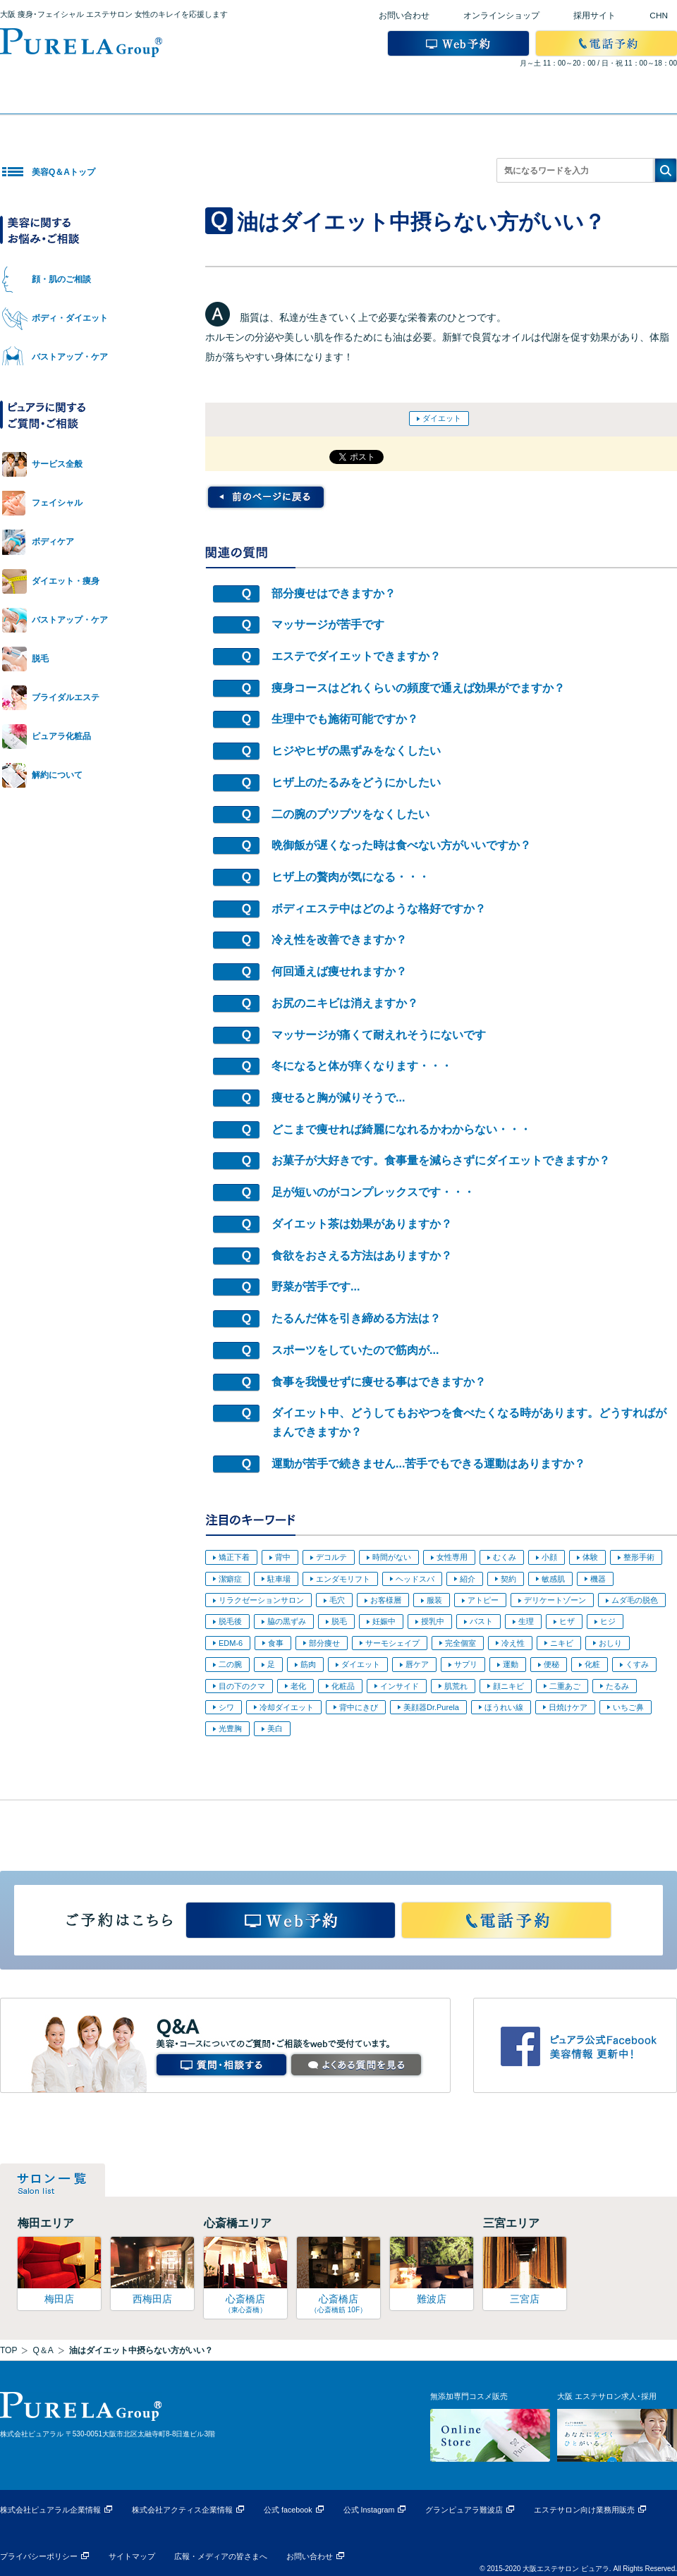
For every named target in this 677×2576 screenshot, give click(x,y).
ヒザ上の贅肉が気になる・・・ (350, 877)
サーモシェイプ (392, 1643)
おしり (610, 1643)
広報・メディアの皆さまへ (220, 2556)
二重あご (564, 1686)
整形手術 (638, 1557)
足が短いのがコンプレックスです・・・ (373, 1192)
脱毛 (339, 1621)
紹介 (467, 1579)
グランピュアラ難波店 (464, 2509)
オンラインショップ (501, 15)
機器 (598, 1579)
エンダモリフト (343, 1579)
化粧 (592, 1664)
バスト (481, 1621)
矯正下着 (234, 1557)
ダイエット (441, 418)
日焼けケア (568, 1707)
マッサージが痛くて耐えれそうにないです (379, 1035)
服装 (434, 1600)
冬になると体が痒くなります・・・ (362, 1066)
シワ (226, 1707)
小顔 (549, 1557)
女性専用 (452, 1557)
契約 (508, 1579)
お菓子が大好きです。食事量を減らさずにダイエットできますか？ (441, 1160)
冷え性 (513, 1643)
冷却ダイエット (287, 1707)
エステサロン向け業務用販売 (584, 2509)
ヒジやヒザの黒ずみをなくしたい (356, 751)
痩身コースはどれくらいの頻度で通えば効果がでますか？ (418, 688)
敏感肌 (553, 1579)
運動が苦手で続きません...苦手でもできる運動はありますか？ (428, 1464)
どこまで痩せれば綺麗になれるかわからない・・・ (401, 1129)
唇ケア (417, 1664)
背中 (283, 1557)
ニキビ (561, 1643)
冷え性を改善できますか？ (339, 940)
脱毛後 (230, 1621)
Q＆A (42, 2350)
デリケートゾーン (555, 1600)
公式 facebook (288, 2509)
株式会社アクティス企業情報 (182, 2509)
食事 (275, 1643)
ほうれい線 (503, 1707)
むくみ (504, 1557)
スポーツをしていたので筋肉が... (355, 1350)
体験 (590, 1557)
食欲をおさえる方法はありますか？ (362, 1256)
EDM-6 (231, 1643)
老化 (298, 1686)
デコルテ (331, 1557)
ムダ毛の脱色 (634, 1600)
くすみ (637, 1664)
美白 (275, 1728)
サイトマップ (132, 2556)
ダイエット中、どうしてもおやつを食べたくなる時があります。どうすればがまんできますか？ (469, 1422)
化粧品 (343, 1686)
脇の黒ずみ (286, 1621)
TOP (8, 2350)
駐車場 (279, 1579)
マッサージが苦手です (328, 624)
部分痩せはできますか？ (334, 593)
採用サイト (594, 15)
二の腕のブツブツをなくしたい (350, 814)
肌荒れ (456, 1686)
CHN (658, 15)
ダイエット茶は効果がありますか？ (362, 1224)
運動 (510, 1664)
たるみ (617, 1686)
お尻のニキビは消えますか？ (345, 1003)
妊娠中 (384, 1621)
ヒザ (567, 1621)
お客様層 (385, 1600)
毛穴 (337, 1600)
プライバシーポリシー (39, 2556)
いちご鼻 (628, 1707)
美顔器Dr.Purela (431, 1707)
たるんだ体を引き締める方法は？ (356, 1318)
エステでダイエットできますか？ (356, 656)
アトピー (483, 1600)
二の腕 (230, 1664)
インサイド (399, 1686)
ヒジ (608, 1621)
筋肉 (308, 1664)
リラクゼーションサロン (261, 1600)
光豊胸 (230, 1728)
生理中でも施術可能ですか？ (345, 719)
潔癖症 (230, 1579)
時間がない (391, 1557)
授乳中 (432, 1621)
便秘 (551, 1664)
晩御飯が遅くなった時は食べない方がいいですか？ (401, 845)
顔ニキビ (508, 1686)
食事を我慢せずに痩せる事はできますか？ (379, 1382)
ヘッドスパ (415, 1579)
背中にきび (358, 1707)
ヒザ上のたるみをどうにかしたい (356, 782)
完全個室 (460, 1643)
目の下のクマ (242, 1686)
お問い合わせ (404, 15)
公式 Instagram (369, 2509)
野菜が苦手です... (316, 1287)
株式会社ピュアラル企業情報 (50, 2509)
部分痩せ (324, 1643)
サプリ (465, 1664)
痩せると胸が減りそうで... (338, 1098)
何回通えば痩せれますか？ (339, 971)
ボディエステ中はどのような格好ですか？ (379, 909)
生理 (526, 1621)
